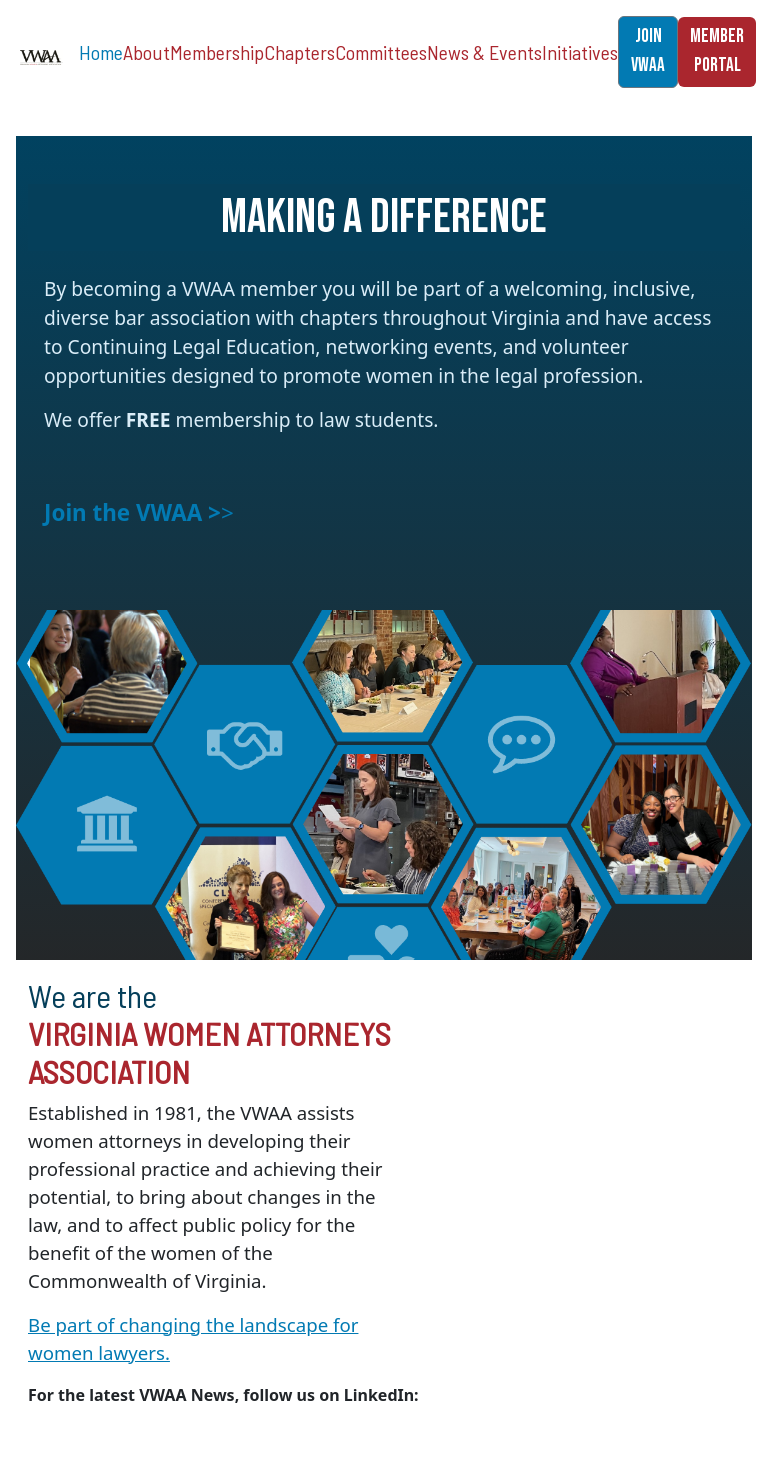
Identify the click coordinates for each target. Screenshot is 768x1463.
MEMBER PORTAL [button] (717, 51)
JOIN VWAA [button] (648, 51)
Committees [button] (381, 52)
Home (101, 52)
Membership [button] (217, 52)
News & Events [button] (484, 52)
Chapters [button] (299, 52)
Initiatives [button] (580, 52)
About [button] (146, 52)
